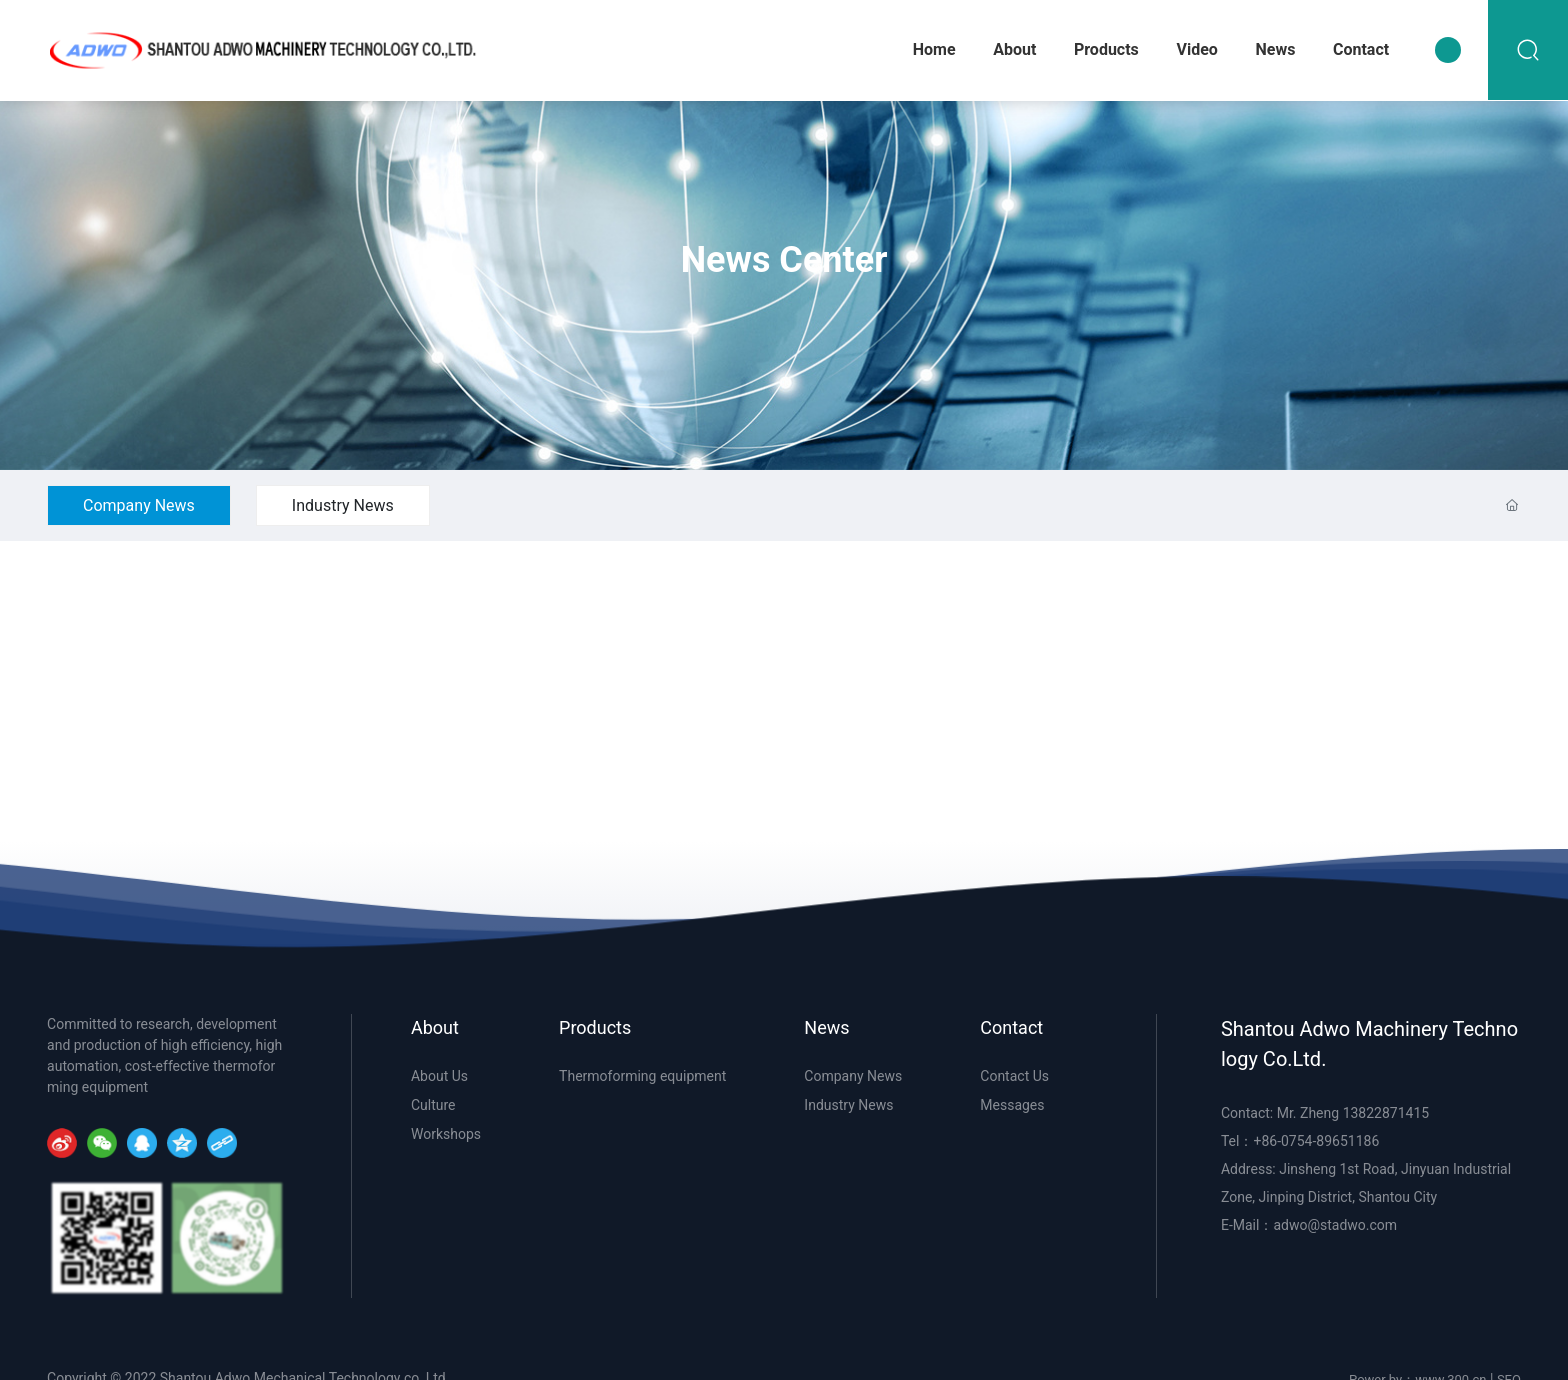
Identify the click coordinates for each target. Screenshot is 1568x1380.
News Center (784, 261)
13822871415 (1386, 1113)
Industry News (343, 505)
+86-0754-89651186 (1316, 1141)
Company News (139, 505)
